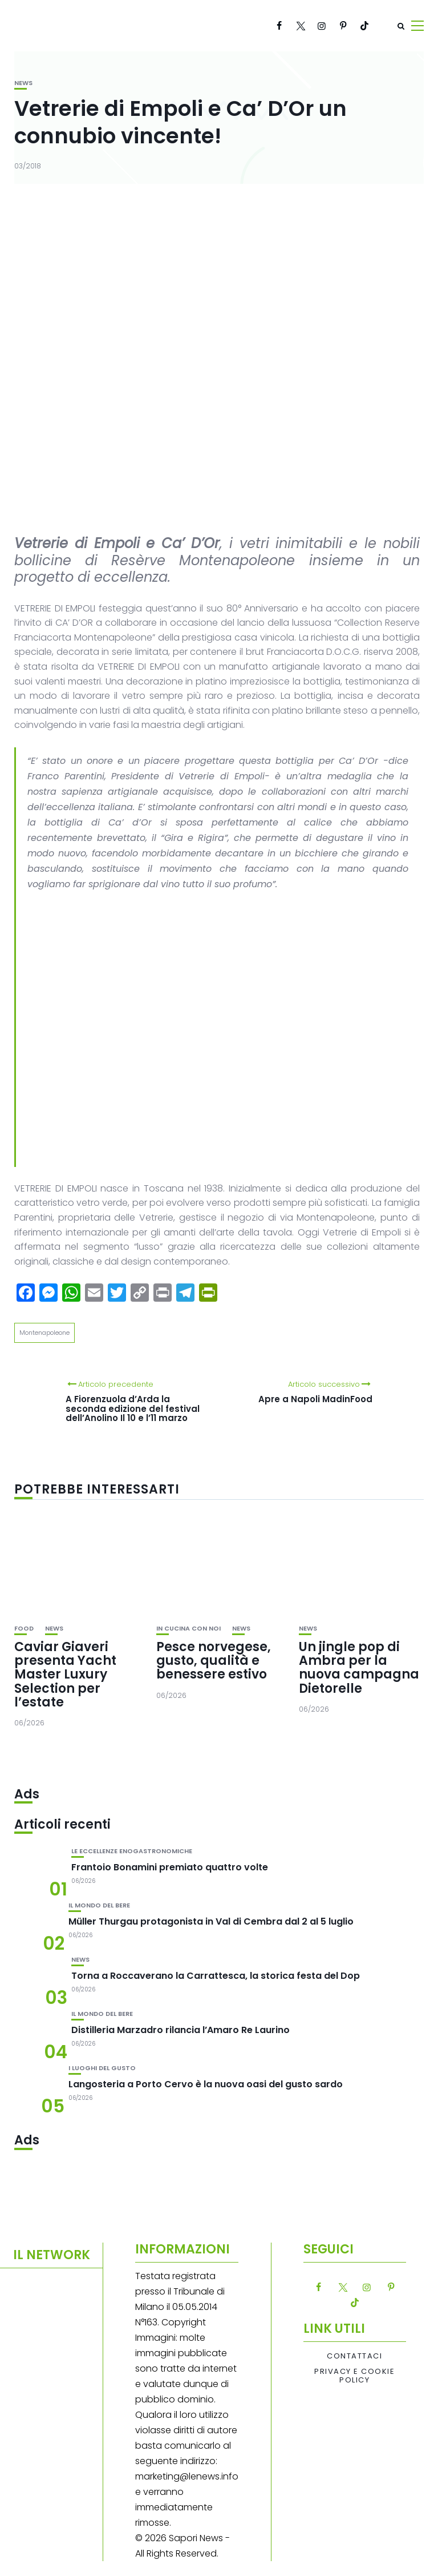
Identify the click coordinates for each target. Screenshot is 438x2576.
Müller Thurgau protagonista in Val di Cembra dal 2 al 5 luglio (211, 1921)
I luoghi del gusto (102, 2068)
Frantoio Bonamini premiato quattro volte (169, 1867)
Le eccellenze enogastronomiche (131, 1851)
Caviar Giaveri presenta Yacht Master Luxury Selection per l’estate (65, 1674)
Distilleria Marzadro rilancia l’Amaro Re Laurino (180, 2029)
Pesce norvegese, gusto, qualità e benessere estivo (213, 1660)
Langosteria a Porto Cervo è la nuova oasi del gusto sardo (205, 2084)
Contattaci (354, 2356)
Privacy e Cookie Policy (354, 2376)
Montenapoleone (44, 1332)
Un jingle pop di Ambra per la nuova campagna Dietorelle (359, 1667)
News (23, 83)
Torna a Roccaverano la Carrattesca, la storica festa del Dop (215, 1975)
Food (24, 1628)
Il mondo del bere (99, 1905)
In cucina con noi (188, 1628)
